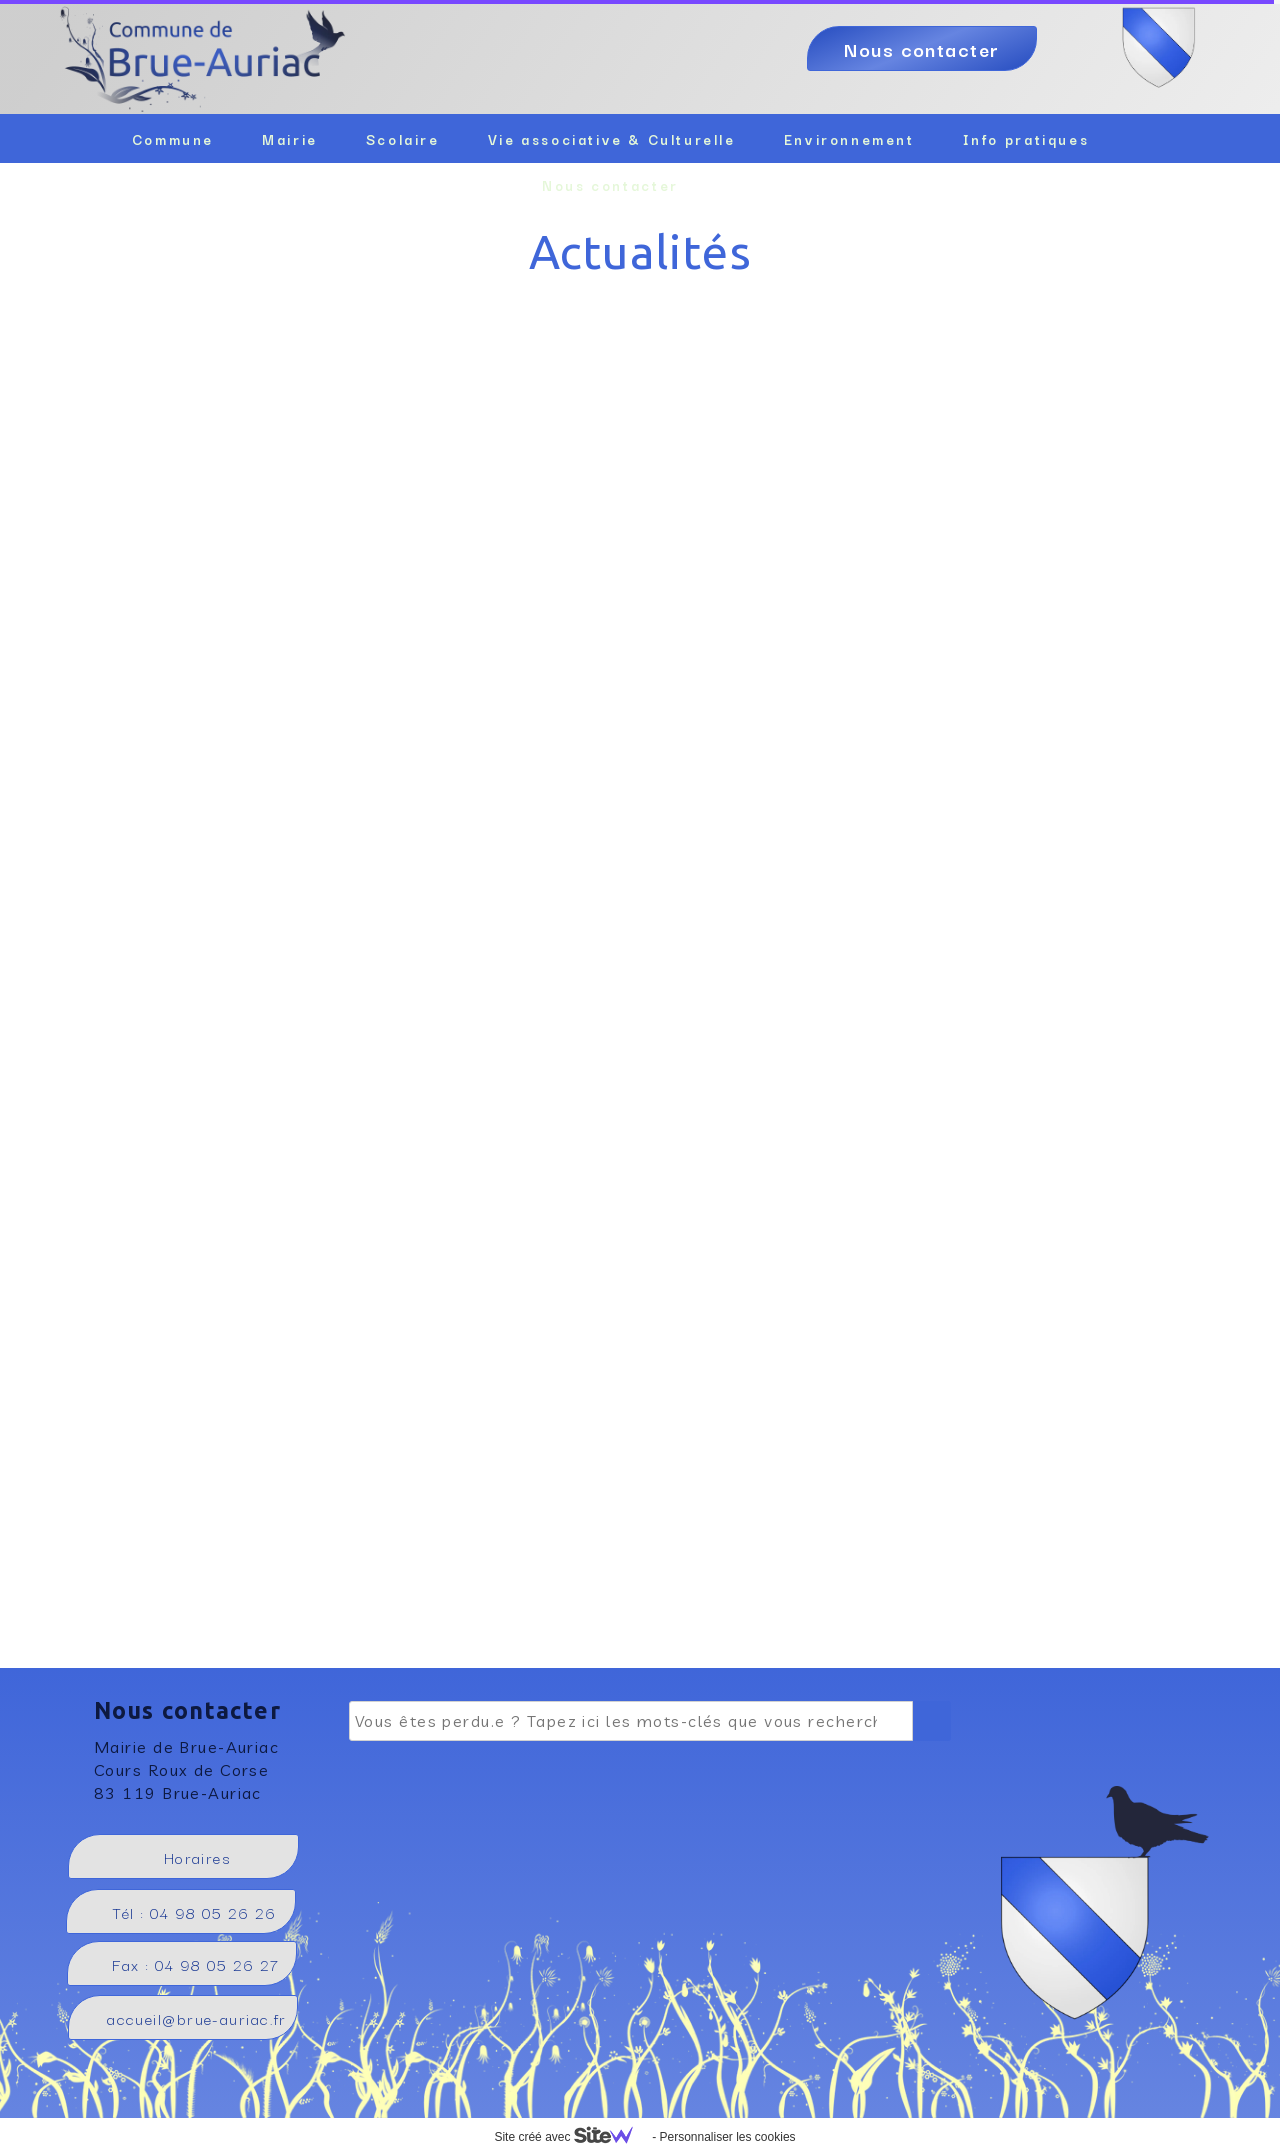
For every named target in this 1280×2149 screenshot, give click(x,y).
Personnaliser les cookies (727, 2137)
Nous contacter (610, 185)
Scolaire (403, 139)
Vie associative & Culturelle (612, 139)
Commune (173, 139)
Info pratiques (1026, 139)
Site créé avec (571, 2137)
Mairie (290, 139)
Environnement (849, 139)
